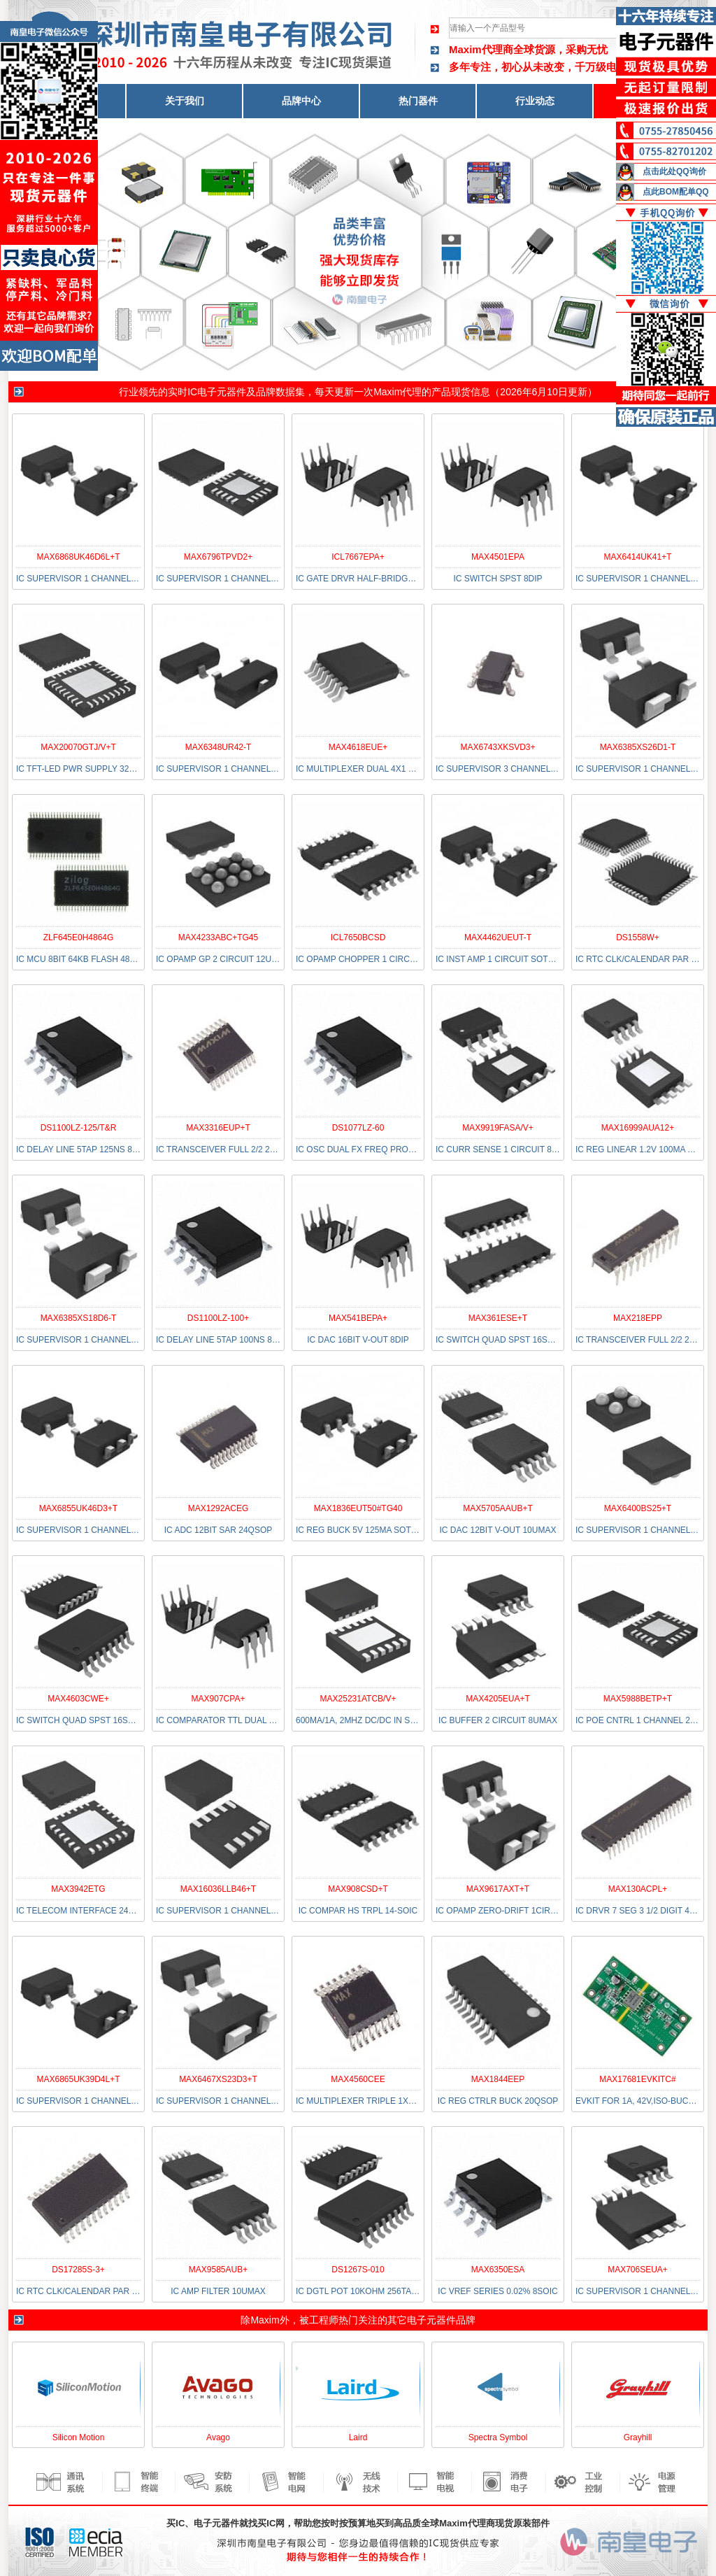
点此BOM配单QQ (676, 192)
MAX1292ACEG (218, 1508)
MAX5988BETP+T (637, 1699)
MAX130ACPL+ (637, 1889)
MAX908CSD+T (358, 1889)
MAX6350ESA (498, 2269)
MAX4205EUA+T (498, 1699)
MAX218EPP (637, 1318)
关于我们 (184, 100)
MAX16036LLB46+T (218, 1889)
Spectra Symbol (498, 2437)
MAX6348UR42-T (218, 747)
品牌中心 (301, 100)
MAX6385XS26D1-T (638, 747)
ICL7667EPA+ (358, 557)
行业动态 (534, 100)
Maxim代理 (397, 391)
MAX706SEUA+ (638, 2269)
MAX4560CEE (358, 2079)
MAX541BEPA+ (358, 1318)
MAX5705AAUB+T (498, 1508)
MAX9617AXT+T (497, 1889)
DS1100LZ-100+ (218, 1318)
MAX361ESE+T (497, 1318)
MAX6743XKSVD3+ (497, 747)
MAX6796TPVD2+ (218, 557)
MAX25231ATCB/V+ (358, 1699)
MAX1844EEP (498, 2079)
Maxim (264, 2320)
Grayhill (638, 2437)
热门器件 (418, 100)
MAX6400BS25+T (637, 1508)
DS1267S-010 (357, 2269)
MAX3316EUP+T (218, 1128)
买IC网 (271, 2523)
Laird (358, 2437)
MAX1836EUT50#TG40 (358, 1508)
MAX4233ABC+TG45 (218, 937)
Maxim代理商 (481, 49)
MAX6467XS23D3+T (218, 2079)
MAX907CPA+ (218, 1699)
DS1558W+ (637, 937)
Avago (218, 2437)
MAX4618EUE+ (358, 747)
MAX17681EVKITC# (637, 2079)
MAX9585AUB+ (218, 2269)
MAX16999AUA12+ (637, 1128)
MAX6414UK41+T (637, 557)
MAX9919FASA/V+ (498, 1128)
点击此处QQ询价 (674, 171)
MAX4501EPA (497, 557)
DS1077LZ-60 (358, 1128)
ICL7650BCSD (358, 937)
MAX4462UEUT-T (497, 937)
